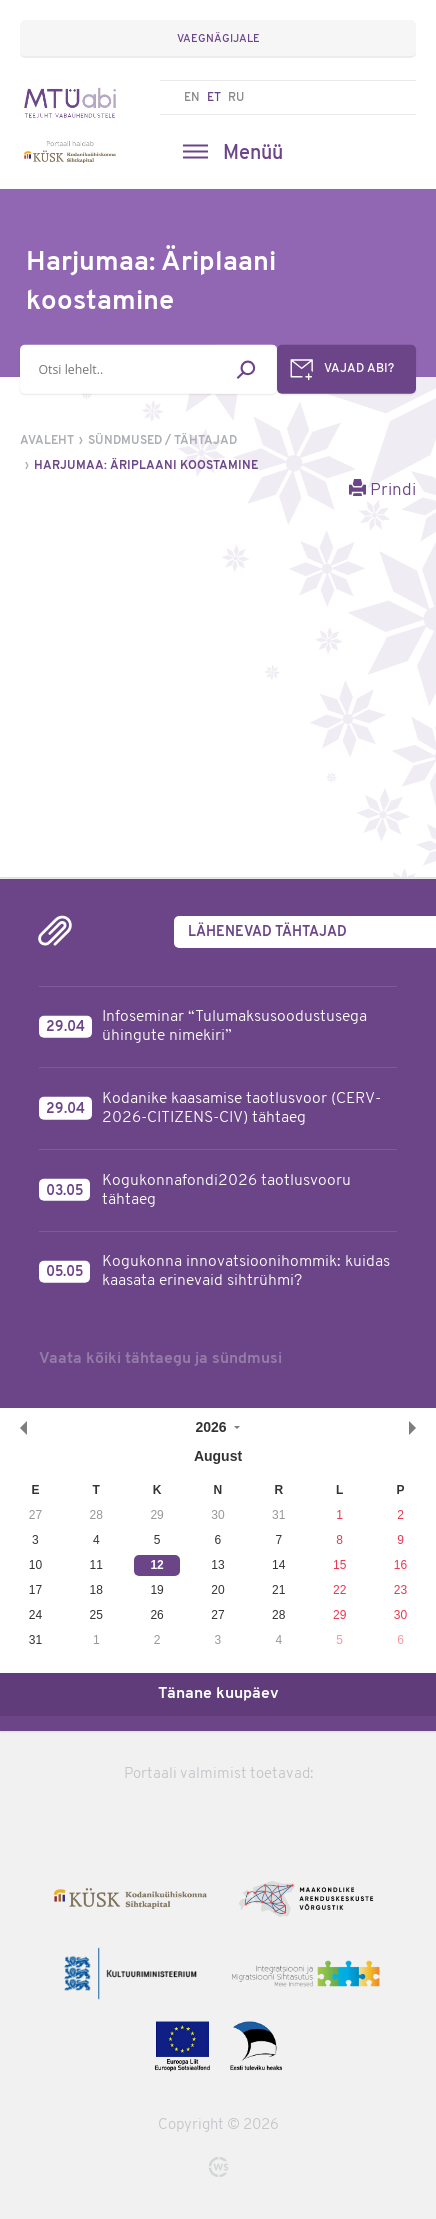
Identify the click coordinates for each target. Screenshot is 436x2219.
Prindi (382, 489)
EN (192, 98)
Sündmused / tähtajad (162, 441)
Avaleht (47, 441)
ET (214, 98)
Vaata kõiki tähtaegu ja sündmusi (160, 1359)
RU (236, 98)
